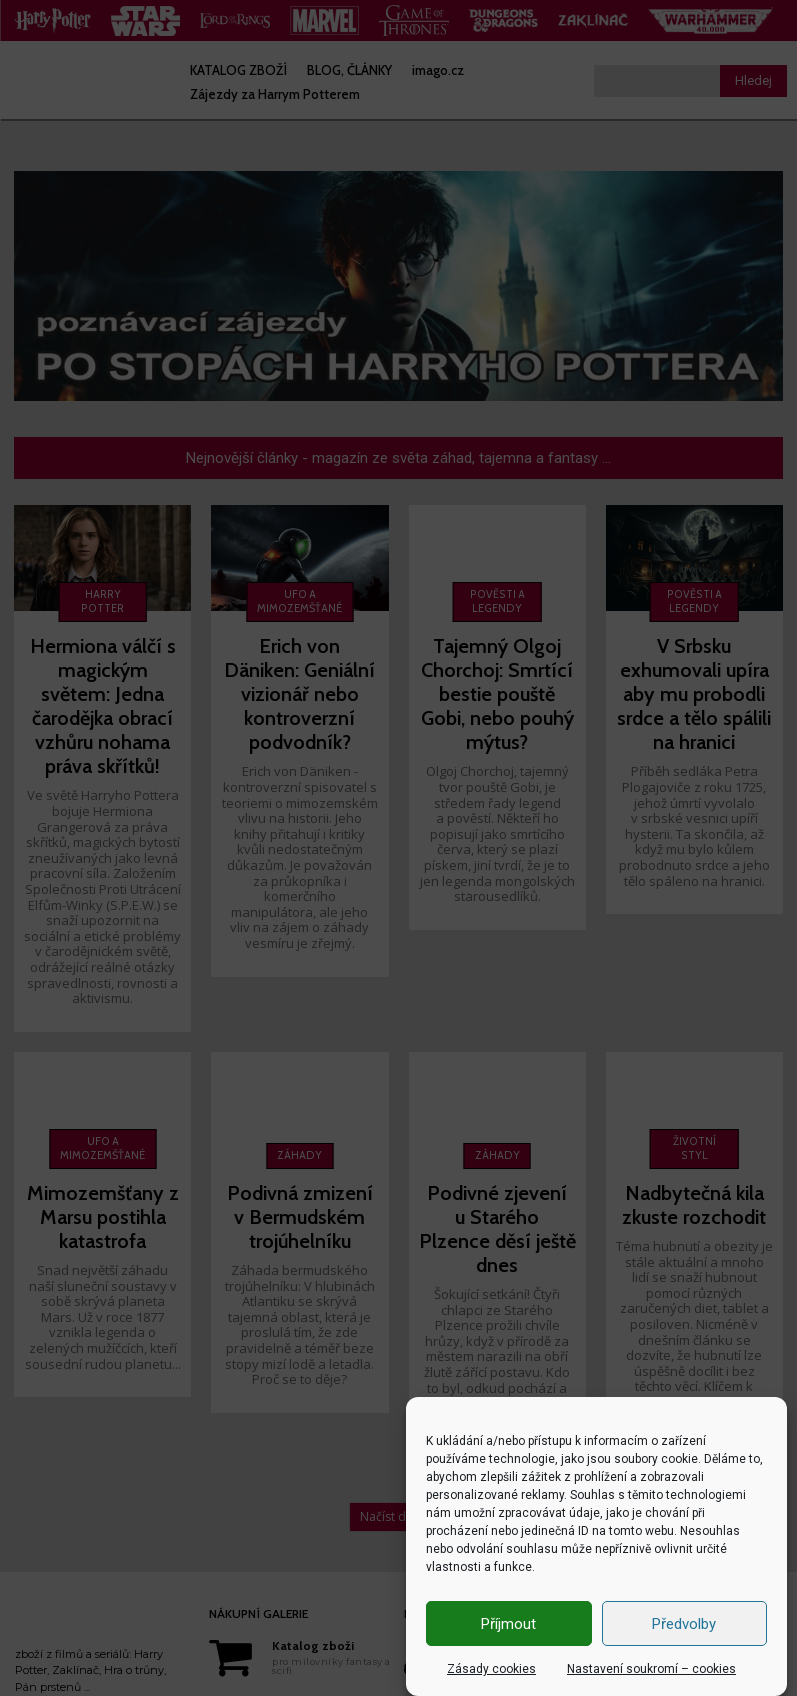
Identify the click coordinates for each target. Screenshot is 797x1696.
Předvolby (684, 1624)
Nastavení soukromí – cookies (651, 1669)
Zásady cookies (491, 1669)
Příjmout (508, 1624)
